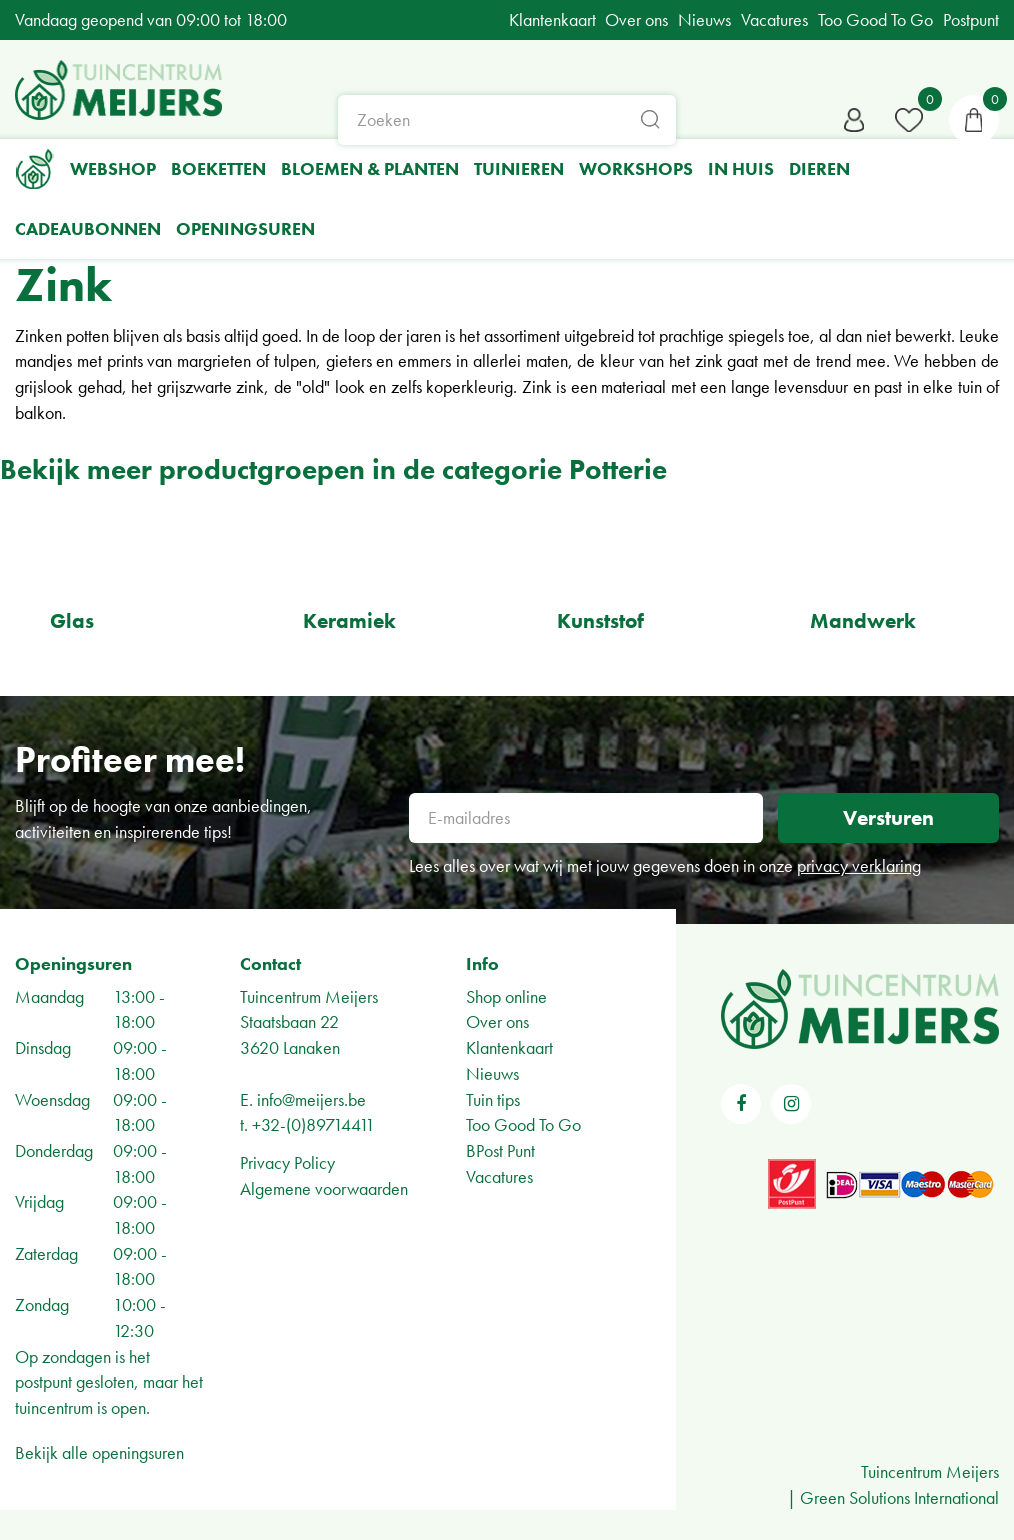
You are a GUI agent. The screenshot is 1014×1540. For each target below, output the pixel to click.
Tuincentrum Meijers (309, 996)
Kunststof (600, 620)
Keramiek (349, 620)
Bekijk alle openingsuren (99, 1452)
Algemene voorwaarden (324, 1188)
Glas (72, 620)
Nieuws (492, 1073)
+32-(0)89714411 (313, 1124)
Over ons (497, 1021)
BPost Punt (500, 1150)
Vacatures (499, 1176)
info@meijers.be (311, 1099)
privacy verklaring (859, 865)
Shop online (506, 996)
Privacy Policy (287, 1162)
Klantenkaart (509, 1047)
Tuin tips (493, 1099)
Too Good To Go (523, 1124)
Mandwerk (863, 620)
